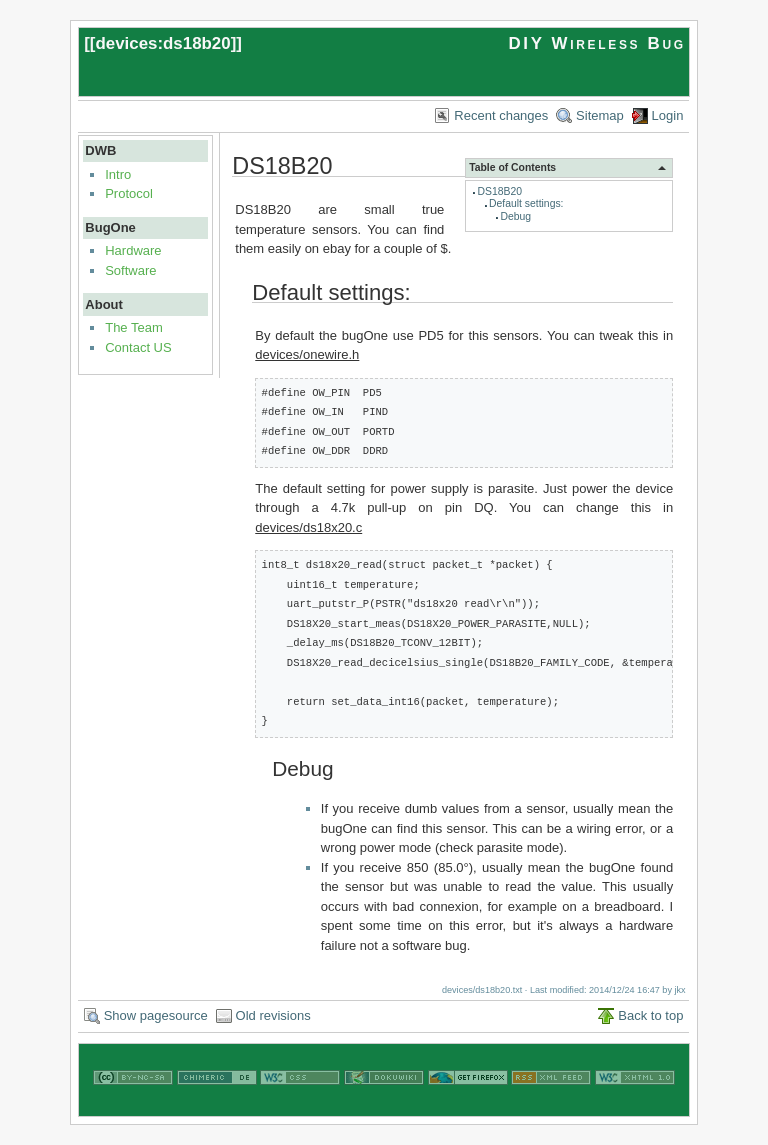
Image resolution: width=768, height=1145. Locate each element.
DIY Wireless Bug (596, 43)
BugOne (110, 227)
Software (130, 270)
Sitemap (600, 115)
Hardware (133, 250)
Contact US (138, 347)
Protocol (129, 193)
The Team (134, 327)
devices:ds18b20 (162, 43)
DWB (100, 150)
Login (668, 115)
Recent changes (501, 115)
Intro (118, 174)
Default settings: (526, 203)
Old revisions (273, 1015)
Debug (515, 216)
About (104, 304)
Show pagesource (156, 1015)
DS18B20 (500, 191)
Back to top (650, 1015)
